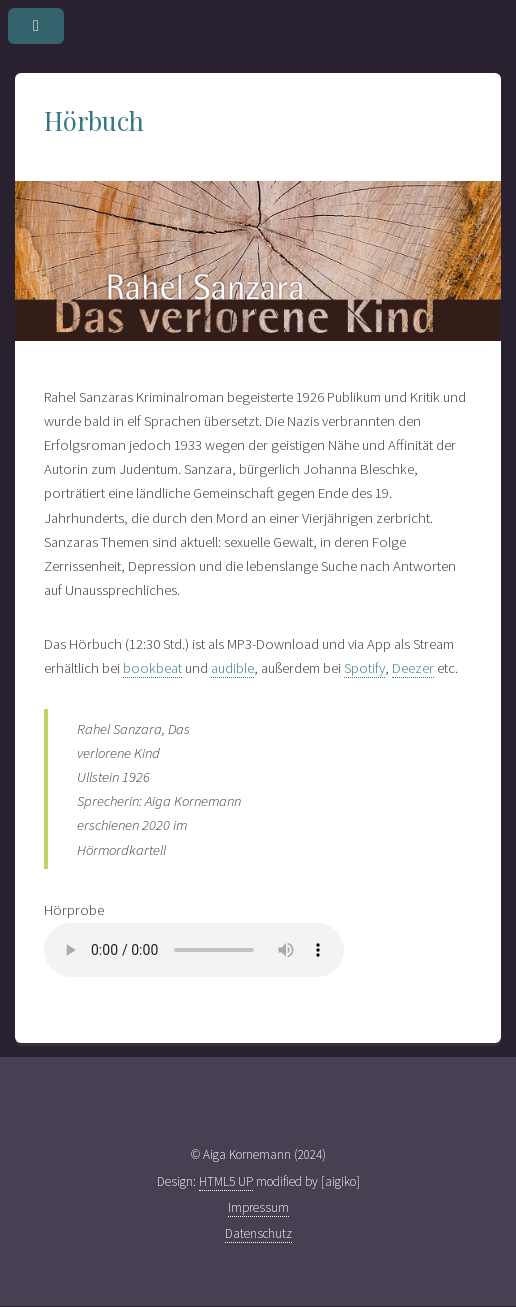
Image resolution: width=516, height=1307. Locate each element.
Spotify (364, 668)
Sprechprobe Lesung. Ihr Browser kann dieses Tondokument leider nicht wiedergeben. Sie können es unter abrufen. (194, 950)
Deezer (413, 668)
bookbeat (152, 668)
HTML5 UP (226, 1181)
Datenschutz (258, 1233)
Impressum (258, 1207)
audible (232, 668)
